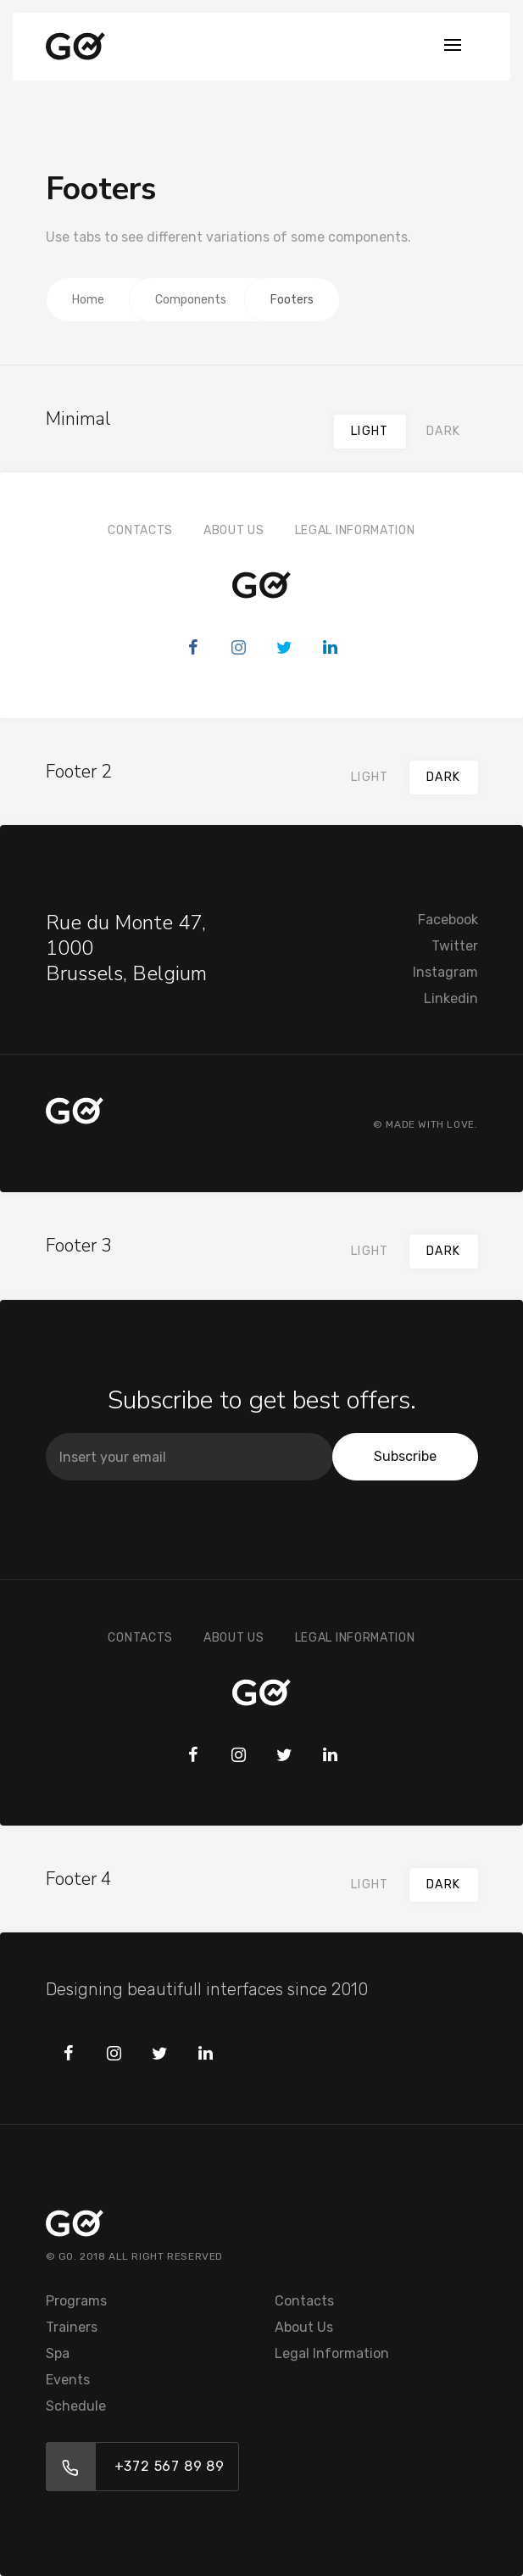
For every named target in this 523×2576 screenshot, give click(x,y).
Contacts (140, 530)
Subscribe (405, 1456)
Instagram (445, 972)
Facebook (448, 920)
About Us (233, 530)
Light (370, 431)
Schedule (76, 2406)
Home (88, 300)
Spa (58, 2353)
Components (190, 300)
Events (68, 2380)
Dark (443, 431)
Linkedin (451, 998)
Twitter (454, 946)
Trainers (71, 2327)
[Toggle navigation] (452, 46)
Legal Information (355, 530)
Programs (76, 2301)
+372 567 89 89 (169, 2466)
